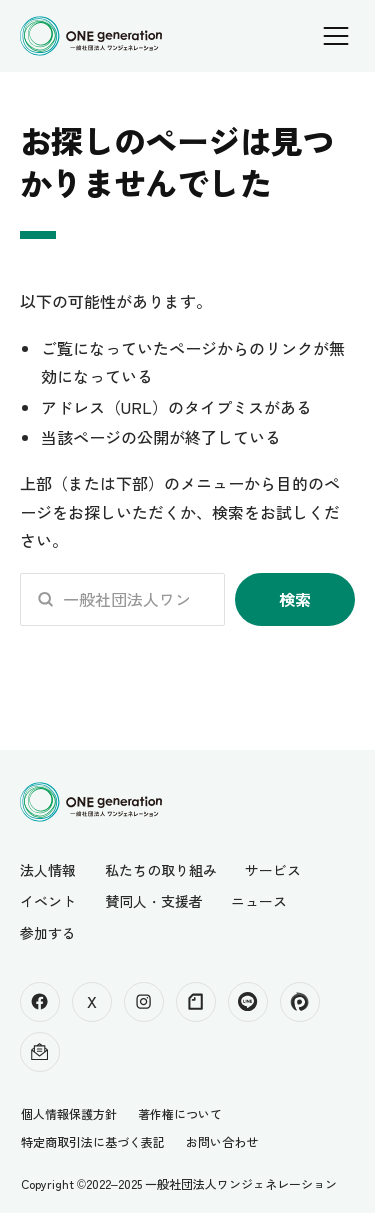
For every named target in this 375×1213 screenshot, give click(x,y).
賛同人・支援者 (154, 901)
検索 (295, 599)
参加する (48, 933)
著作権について (180, 1113)
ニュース (259, 901)
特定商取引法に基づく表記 (93, 1141)
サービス (273, 870)
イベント (48, 901)
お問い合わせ (222, 1141)
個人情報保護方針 (69, 1113)
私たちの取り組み (161, 870)
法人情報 (48, 870)
